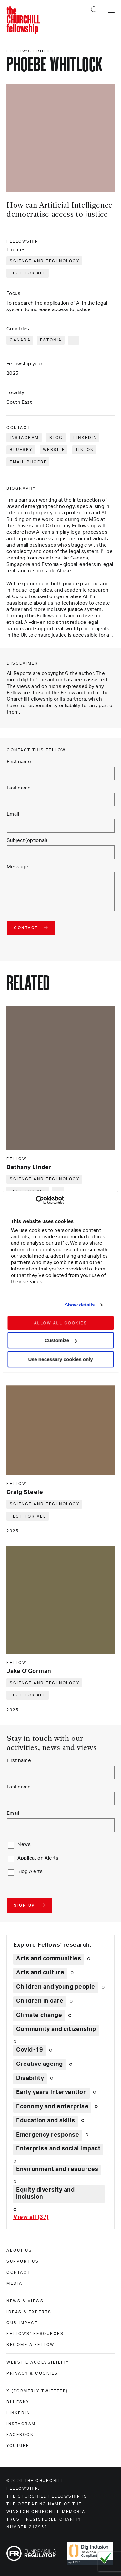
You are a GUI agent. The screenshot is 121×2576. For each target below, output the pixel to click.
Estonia (51, 340)
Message (17, 866)
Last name (19, 788)
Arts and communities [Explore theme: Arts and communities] (48, 1959)
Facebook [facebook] (20, 2435)
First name (19, 761)
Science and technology (44, 261)
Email (13, 814)
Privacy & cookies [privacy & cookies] (32, 2373)
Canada (20, 340)
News (24, 1844)
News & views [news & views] (25, 2301)
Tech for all (28, 273)
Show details (80, 1304)
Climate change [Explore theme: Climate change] (39, 2015)
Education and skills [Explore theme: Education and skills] (45, 2121)
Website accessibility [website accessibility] (37, 2362)
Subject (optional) (27, 840)
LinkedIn (85, 437)
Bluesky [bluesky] (17, 2402)
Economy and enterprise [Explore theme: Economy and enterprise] (52, 2107)
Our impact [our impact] (22, 2323)
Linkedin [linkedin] (18, 2413)
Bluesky (21, 450)
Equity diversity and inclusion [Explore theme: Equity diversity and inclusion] (45, 2193)
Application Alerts (37, 1858)
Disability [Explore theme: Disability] (30, 2078)
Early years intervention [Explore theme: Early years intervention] (51, 2092)
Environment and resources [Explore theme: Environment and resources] (57, 2169)
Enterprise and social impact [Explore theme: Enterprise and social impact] (58, 2149)
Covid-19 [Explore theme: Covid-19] (29, 2050)
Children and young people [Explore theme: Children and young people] (55, 1987)
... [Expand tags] (74, 340)
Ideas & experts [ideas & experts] (29, 2312)
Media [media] (14, 2283)
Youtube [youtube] (17, 2446)
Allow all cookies (60, 1323)
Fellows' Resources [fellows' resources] (35, 2334)
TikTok (85, 450)
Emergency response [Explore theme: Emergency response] (47, 2135)
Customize (61, 1340)
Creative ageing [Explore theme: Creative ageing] (39, 2064)
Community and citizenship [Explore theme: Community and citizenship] (56, 2029)
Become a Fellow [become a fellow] (30, 2345)
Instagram (24, 437)
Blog (56, 437)
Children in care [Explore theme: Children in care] (39, 2001)
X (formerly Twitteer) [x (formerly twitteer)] (37, 2391)
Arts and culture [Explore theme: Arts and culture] (40, 1973)
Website (54, 450)
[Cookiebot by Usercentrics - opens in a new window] (35, 1200)
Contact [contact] (18, 2272)
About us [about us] (19, 2250)
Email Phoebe (28, 462)
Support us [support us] (22, 2261)
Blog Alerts (30, 1871)
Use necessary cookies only (60, 1359)
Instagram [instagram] (21, 2424)
